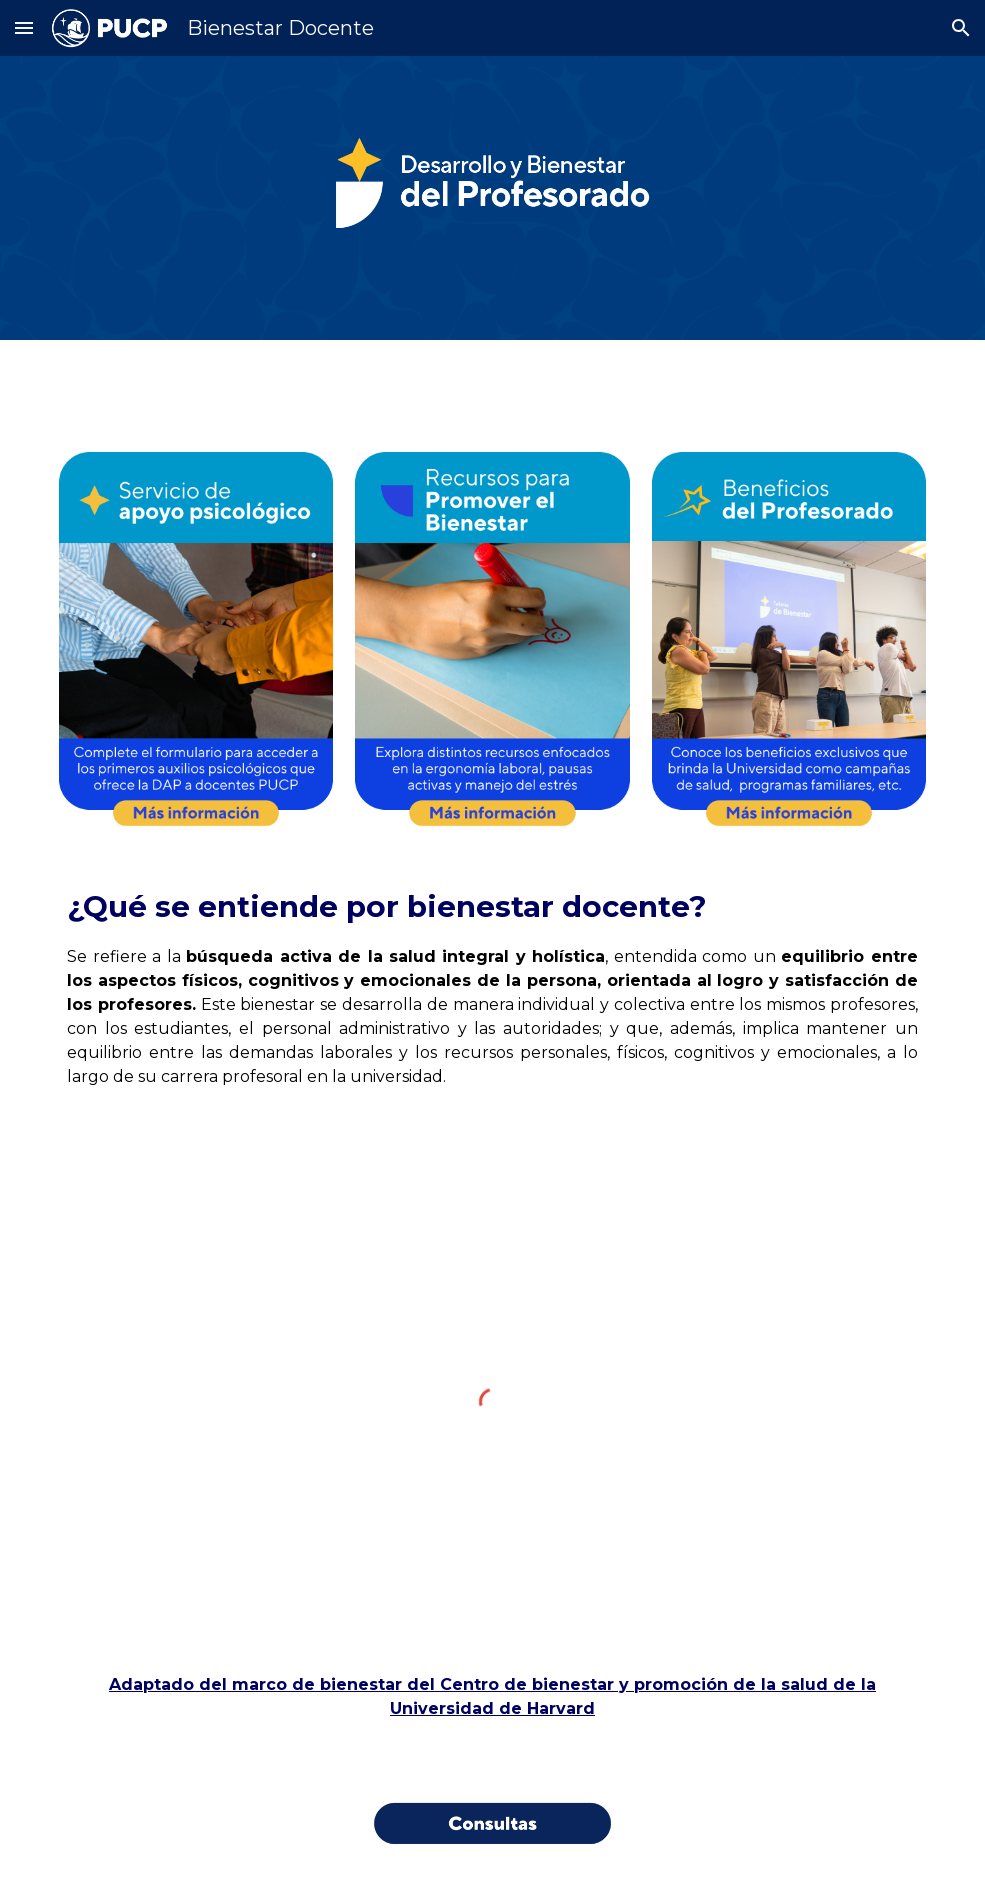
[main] (492, 987)
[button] (24, 27)
